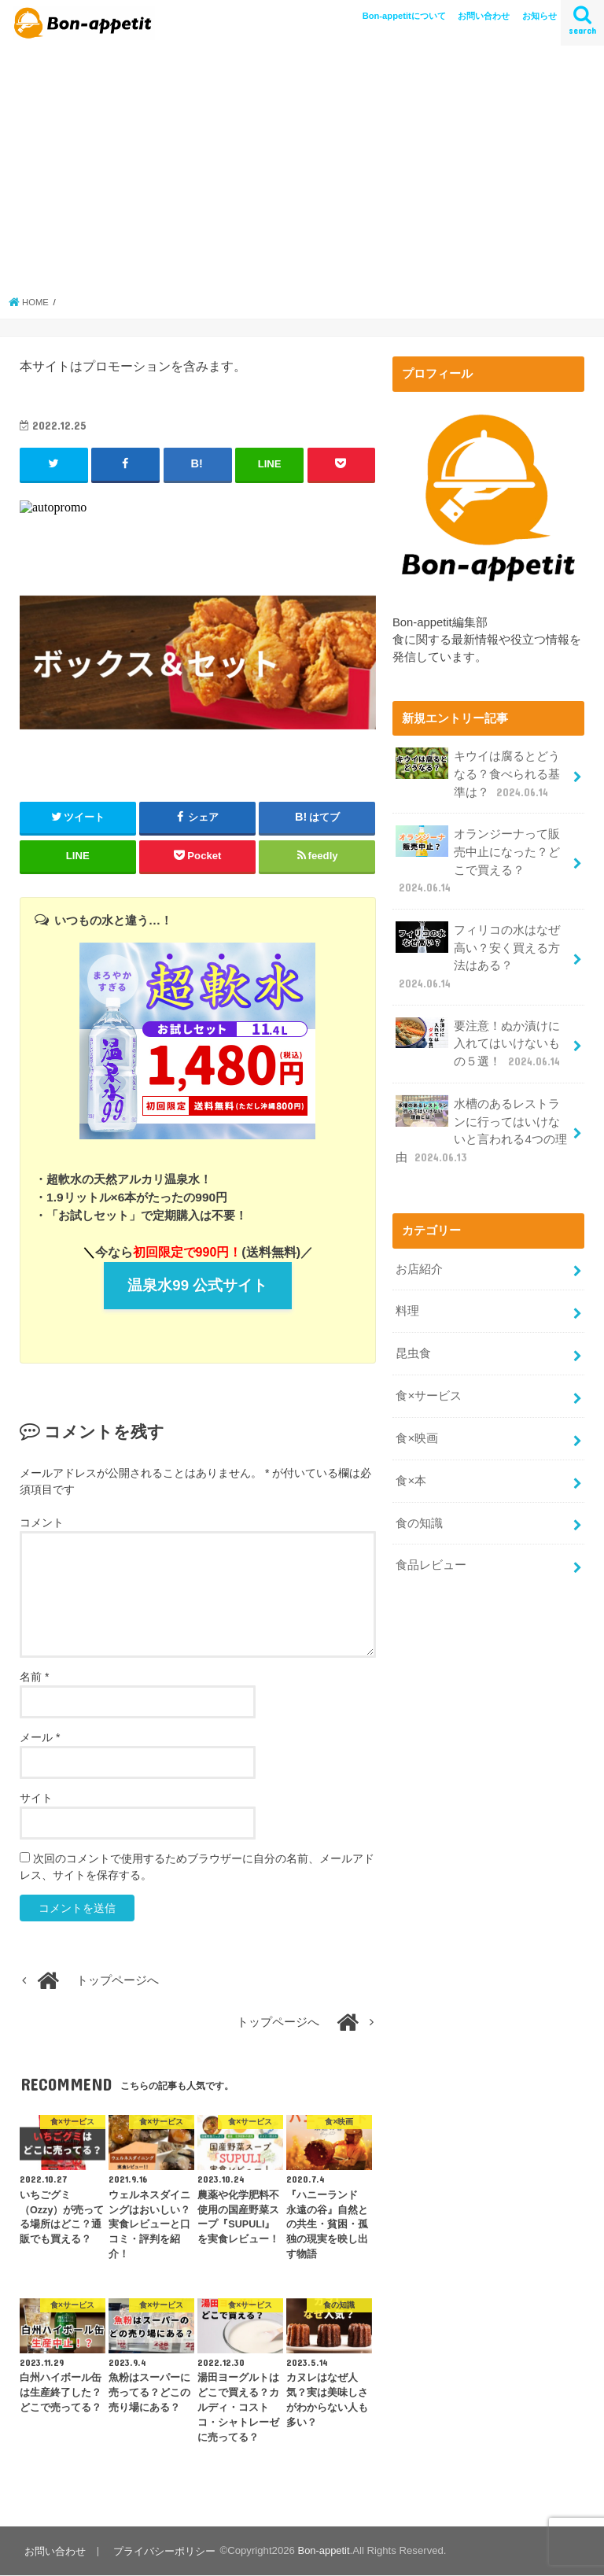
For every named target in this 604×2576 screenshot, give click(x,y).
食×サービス (429, 1385)
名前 (34, 1677)
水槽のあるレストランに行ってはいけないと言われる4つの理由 (481, 1123)
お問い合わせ (484, 15)
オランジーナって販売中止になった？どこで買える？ (478, 858)
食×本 (411, 1469)
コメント (42, 1523)
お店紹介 (419, 1260)
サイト (36, 1798)
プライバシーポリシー (163, 2551)
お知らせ (539, 15)
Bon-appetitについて (404, 15)
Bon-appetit (322, 2551)
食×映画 (417, 1427)
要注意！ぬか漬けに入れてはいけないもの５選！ (479, 1038)
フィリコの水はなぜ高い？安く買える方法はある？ (478, 952)
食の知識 (419, 1510)
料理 (407, 1302)
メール (40, 1738)
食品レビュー (431, 1552)
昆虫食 (413, 1344)
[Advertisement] (302, 169)
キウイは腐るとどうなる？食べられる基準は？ (478, 773)
